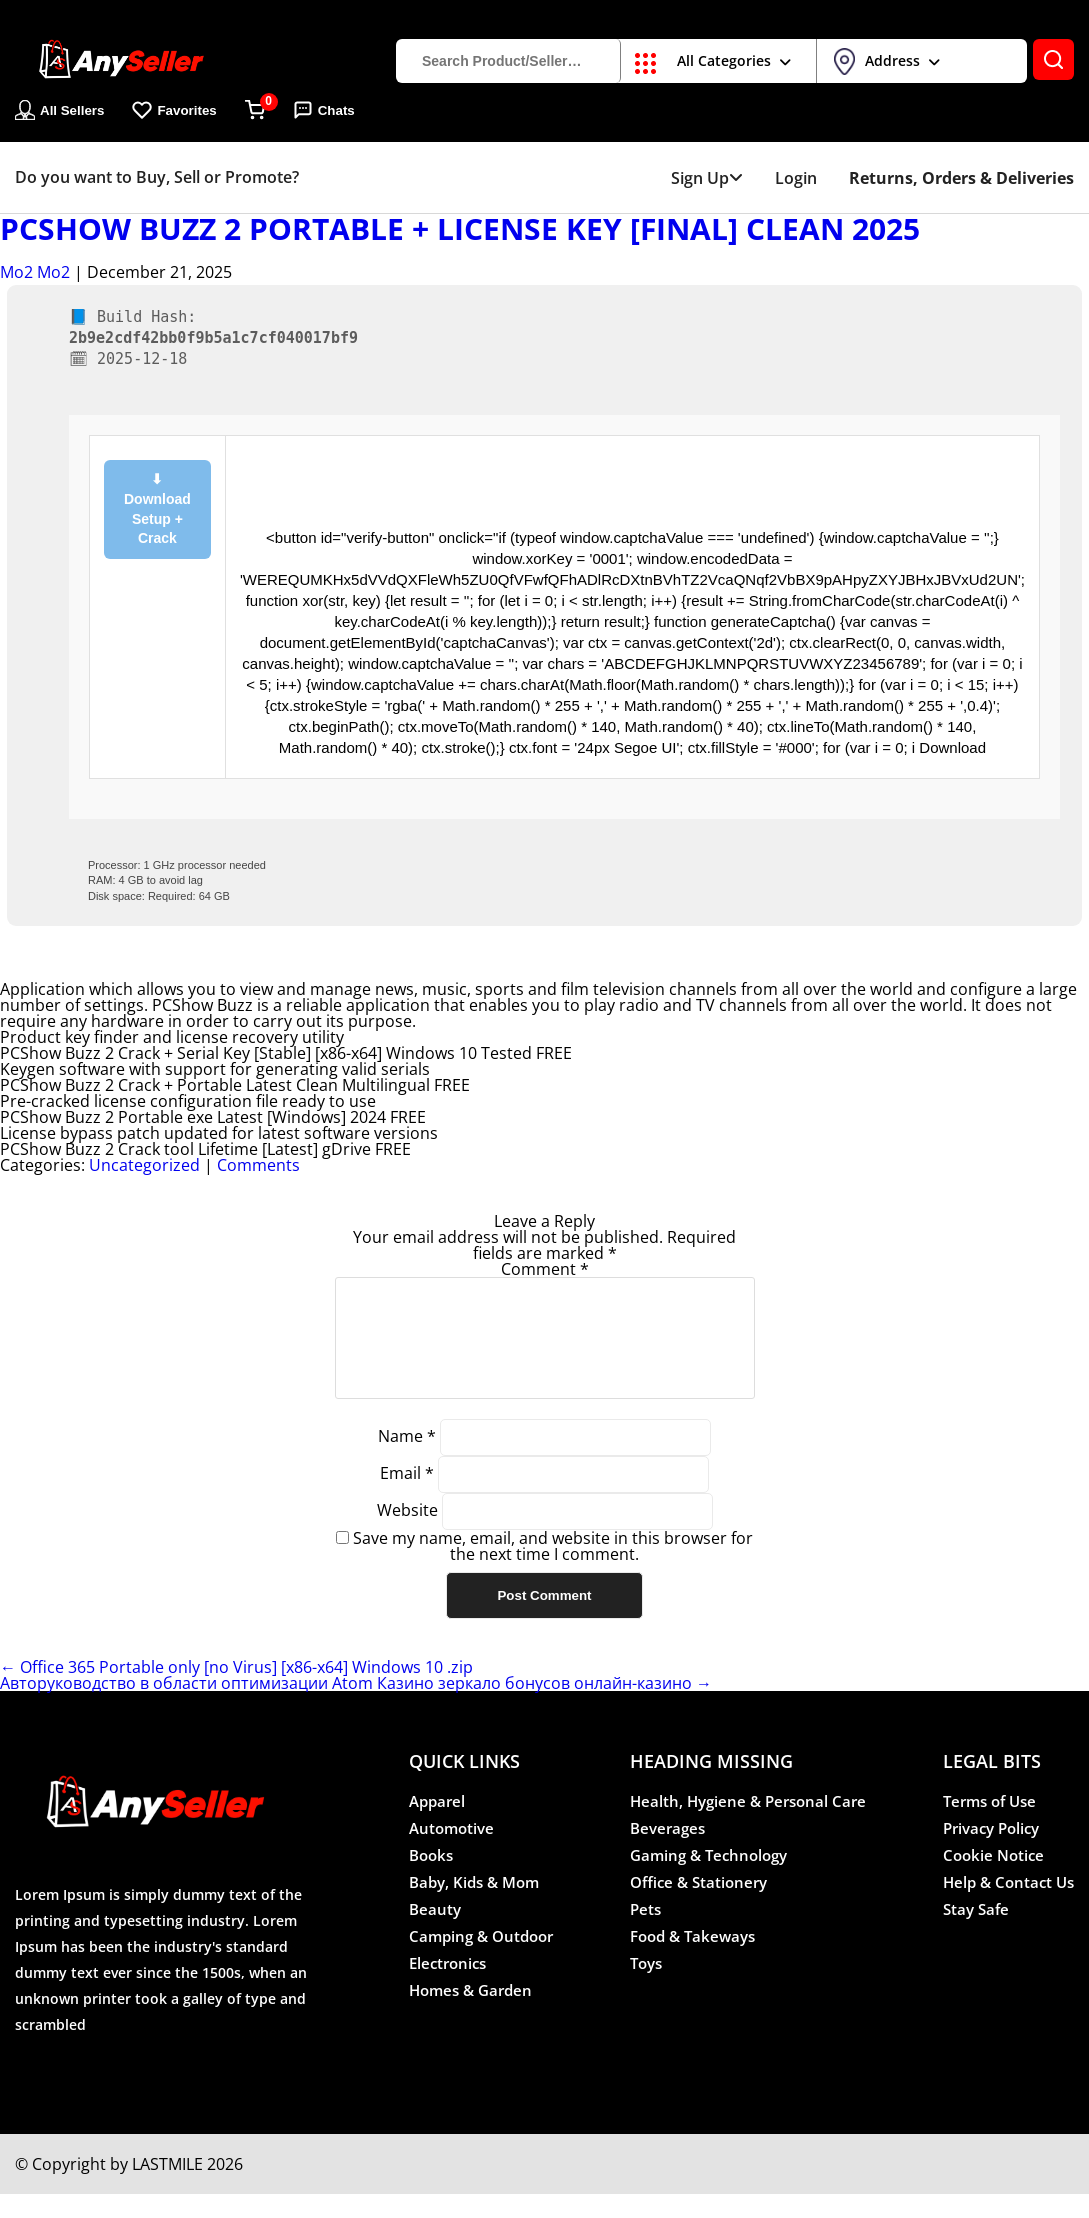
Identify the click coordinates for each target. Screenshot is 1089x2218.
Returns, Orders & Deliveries (961, 178)
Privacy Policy (991, 1852)
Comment (545, 1269)
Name (407, 1460)
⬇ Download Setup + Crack (157, 508)
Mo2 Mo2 (35, 272)
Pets (645, 1933)
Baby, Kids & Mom (474, 1906)
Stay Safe (976, 1933)
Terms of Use (989, 1825)
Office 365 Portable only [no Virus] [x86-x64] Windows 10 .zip (236, 1691)
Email (407, 1497)
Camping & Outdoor (481, 1960)
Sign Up (707, 178)
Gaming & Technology (708, 1879)
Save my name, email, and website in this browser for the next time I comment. (553, 1570)
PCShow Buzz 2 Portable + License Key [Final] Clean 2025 (460, 229)
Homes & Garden (470, 2014)
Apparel (437, 1825)
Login (796, 178)
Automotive (451, 1852)
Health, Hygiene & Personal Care (748, 1825)
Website (407, 1534)
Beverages (667, 1852)
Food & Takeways (692, 1960)
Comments (258, 1165)
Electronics (447, 1987)
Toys (646, 1987)
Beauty (435, 1933)
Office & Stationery (698, 1906)
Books (431, 1879)
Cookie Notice (993, 1879)
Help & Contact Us (1008, 1906)
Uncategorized (144, 1165)
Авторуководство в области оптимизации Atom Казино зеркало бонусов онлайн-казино (356, 1707)
